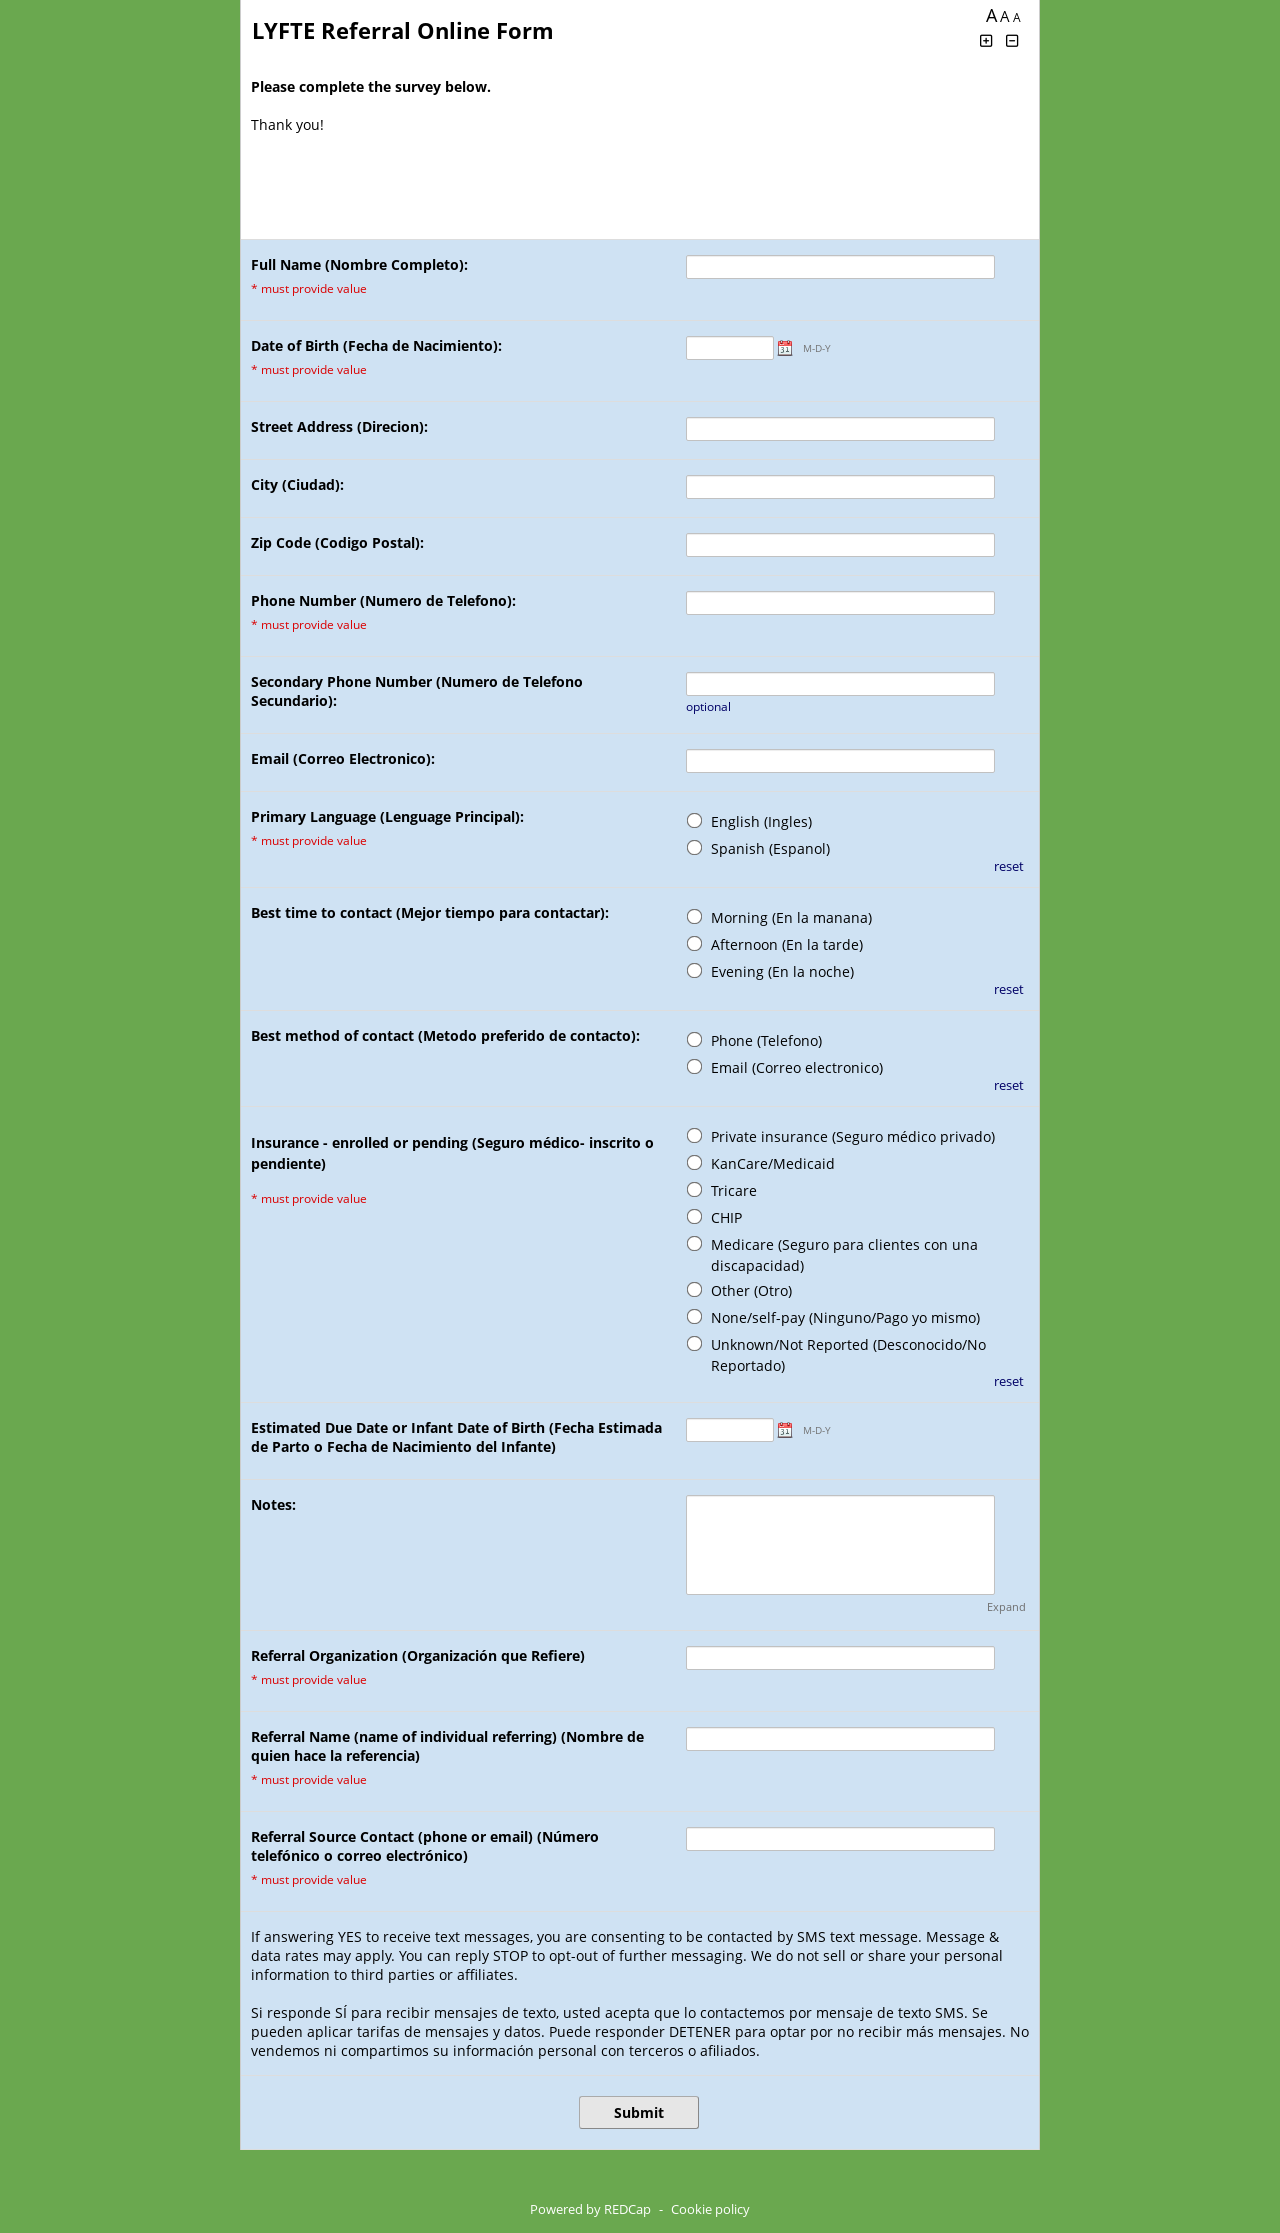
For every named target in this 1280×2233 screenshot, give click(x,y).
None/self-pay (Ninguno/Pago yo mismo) (845, 1317)
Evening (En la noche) (782, 971)
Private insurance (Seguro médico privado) (853, 1136)
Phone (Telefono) (766, 1040)
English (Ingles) (761, 821)
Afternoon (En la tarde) (787, 944)
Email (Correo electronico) (797, 1067)
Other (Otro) (751, 1290)
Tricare (734, 1190)
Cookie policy (710, 2209)
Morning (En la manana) (791, 917)
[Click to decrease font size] (1013, 40)
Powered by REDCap (590, 2209)
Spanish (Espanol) (770, 848)
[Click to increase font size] (986, 40)
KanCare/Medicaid (773, 1163)
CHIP (726, 1217)
